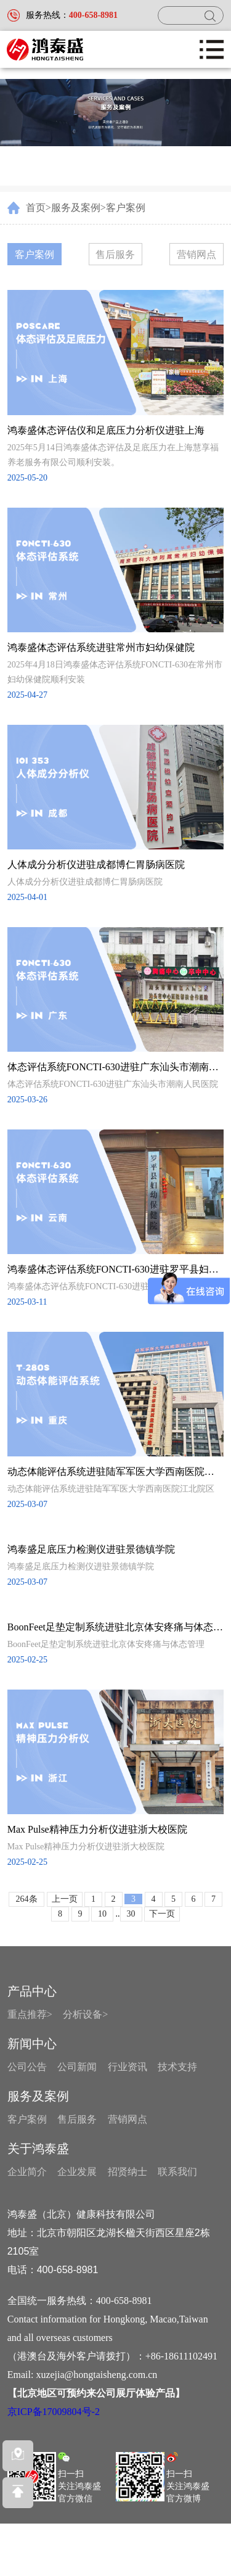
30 (131, 1913)
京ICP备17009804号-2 (53, 2411)
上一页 (65, 1899)
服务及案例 (75, 207)
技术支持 (177, 2067)
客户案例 (125, 207)
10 (102, 1913)
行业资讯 (127, 2067)
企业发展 (77, 2171)
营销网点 (196, 254)
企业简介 (27, 2171)
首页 (36, 207)
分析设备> (85, 2014)
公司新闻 (77, 2067)
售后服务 (115, 254)
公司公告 (27, 2067)
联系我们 (177, 2171)
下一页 (162, 1913)
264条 (27, 1899)
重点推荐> (29, 2014)
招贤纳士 (127, 2171)
